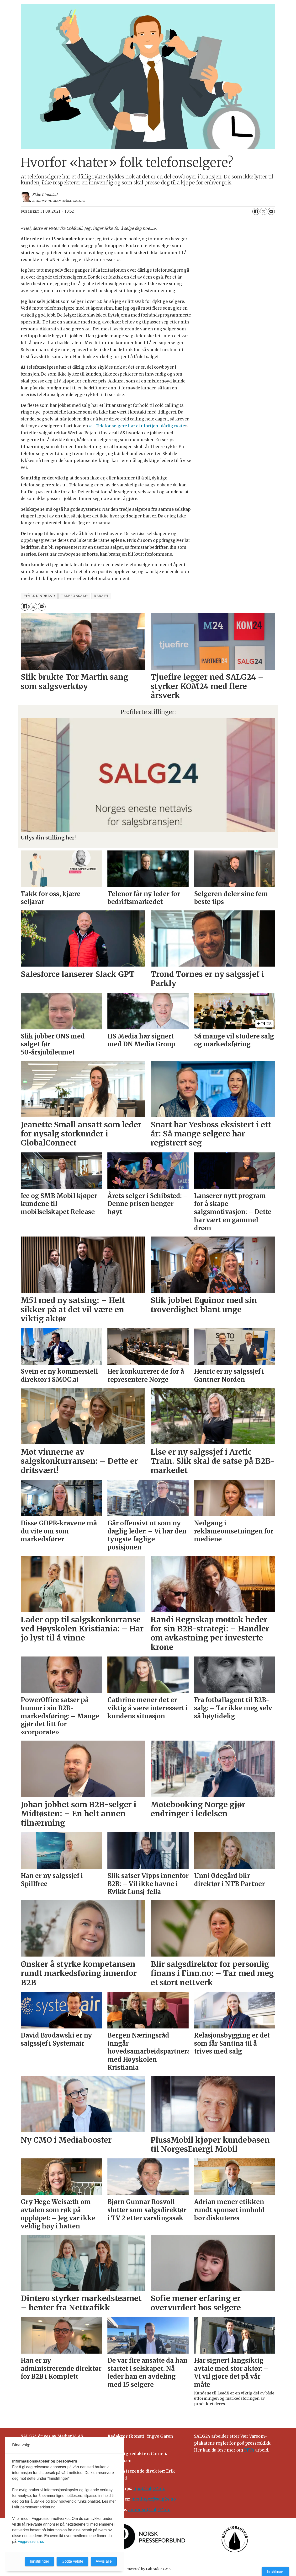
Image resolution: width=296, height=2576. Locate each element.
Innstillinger (275, 2571)
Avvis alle (104, 2561)
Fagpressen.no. (30, 2541)
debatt (101, 596)
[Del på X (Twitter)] (263, 211)
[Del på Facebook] (255, 211)
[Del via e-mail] (271, 211)
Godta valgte (72, 2561)
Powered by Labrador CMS (148, 2569)
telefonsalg (74, 596)
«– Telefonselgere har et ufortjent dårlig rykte (137, 426)
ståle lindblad (39, 596)
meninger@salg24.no (153, 2499)
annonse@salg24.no (149, 2509)
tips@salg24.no (149, 2488)
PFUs (249, 2450)
